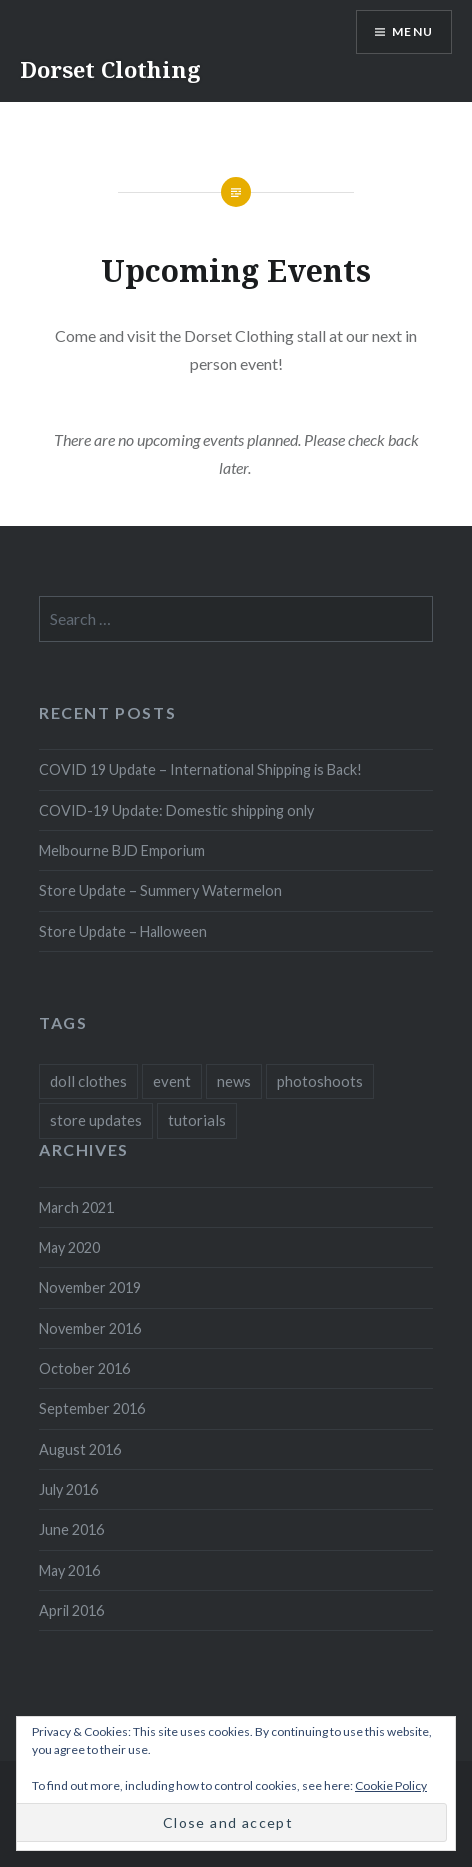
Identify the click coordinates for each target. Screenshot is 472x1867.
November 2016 (90, 1328)
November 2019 (90, 1287)
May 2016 (69, 1570)
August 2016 (80, 1449)
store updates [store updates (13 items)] (96, 1120)
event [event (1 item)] (172, 1081)
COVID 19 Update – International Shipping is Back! (200, 769)
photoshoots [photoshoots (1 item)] (320, 1081)
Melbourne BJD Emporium (122, 850)
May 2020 (69, 1247)
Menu (412, 31)
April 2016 (71, 1610)
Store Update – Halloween (123, 931)
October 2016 (84, 1368)
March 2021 (76, 1207)
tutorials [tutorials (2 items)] (197, 1120)
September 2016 (92, 1408)
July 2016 (68, 1489)
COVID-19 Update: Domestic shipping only (176, 810)
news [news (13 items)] (234, 1081)
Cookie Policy (391, 1785)
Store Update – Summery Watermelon (160, 890)
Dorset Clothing (110, 69)
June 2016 (71, 1529)
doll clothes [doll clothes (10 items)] (88, 1081)
